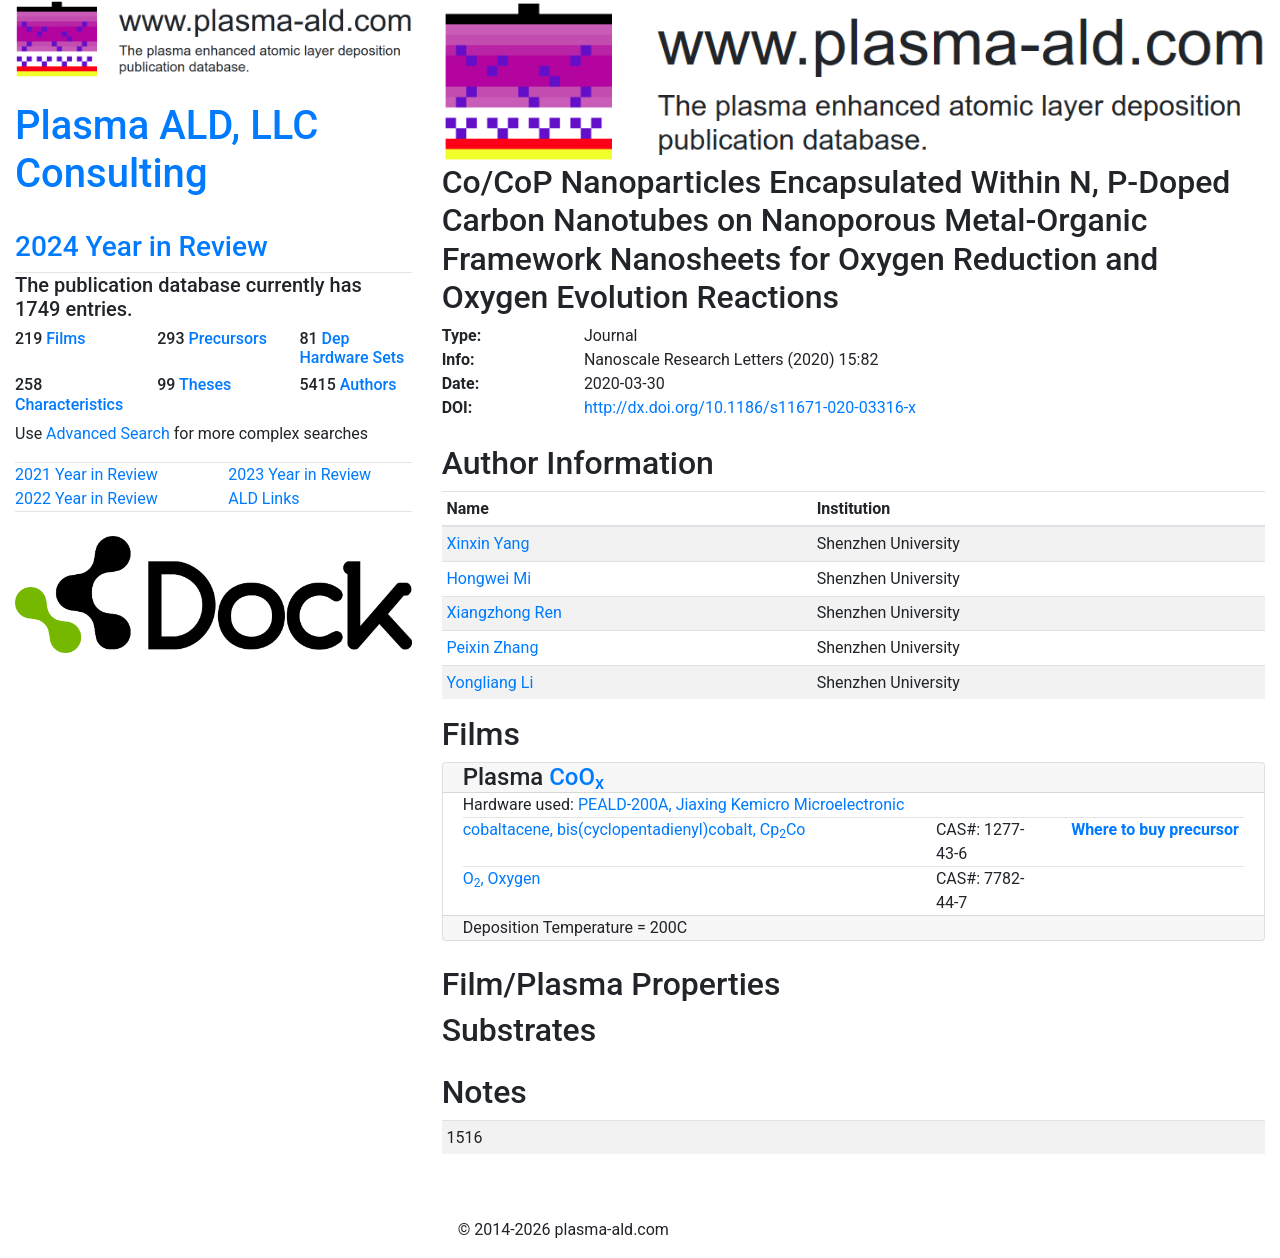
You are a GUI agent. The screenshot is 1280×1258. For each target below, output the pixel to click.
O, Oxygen (502, 878)
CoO (576, 777)
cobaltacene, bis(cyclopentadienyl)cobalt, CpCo (634, 829)
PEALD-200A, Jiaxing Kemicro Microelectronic (741, 804)
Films (65, 338)
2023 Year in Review (299, 474)
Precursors (227, 338)
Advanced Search (108, 433)
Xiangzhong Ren (503, 612)
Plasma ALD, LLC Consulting (166, 149)
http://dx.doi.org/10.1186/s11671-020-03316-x (750, 407)
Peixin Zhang (492, 647)
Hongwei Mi (488, 578)
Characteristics (69, 404)
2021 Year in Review (86, 474)
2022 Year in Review (86, 498)
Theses (205, 384)
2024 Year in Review (141, 246)
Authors (368, 384)
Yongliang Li (489, 682)
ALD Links (263, 498)
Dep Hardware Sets (351, 348)
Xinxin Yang (487, 543)
